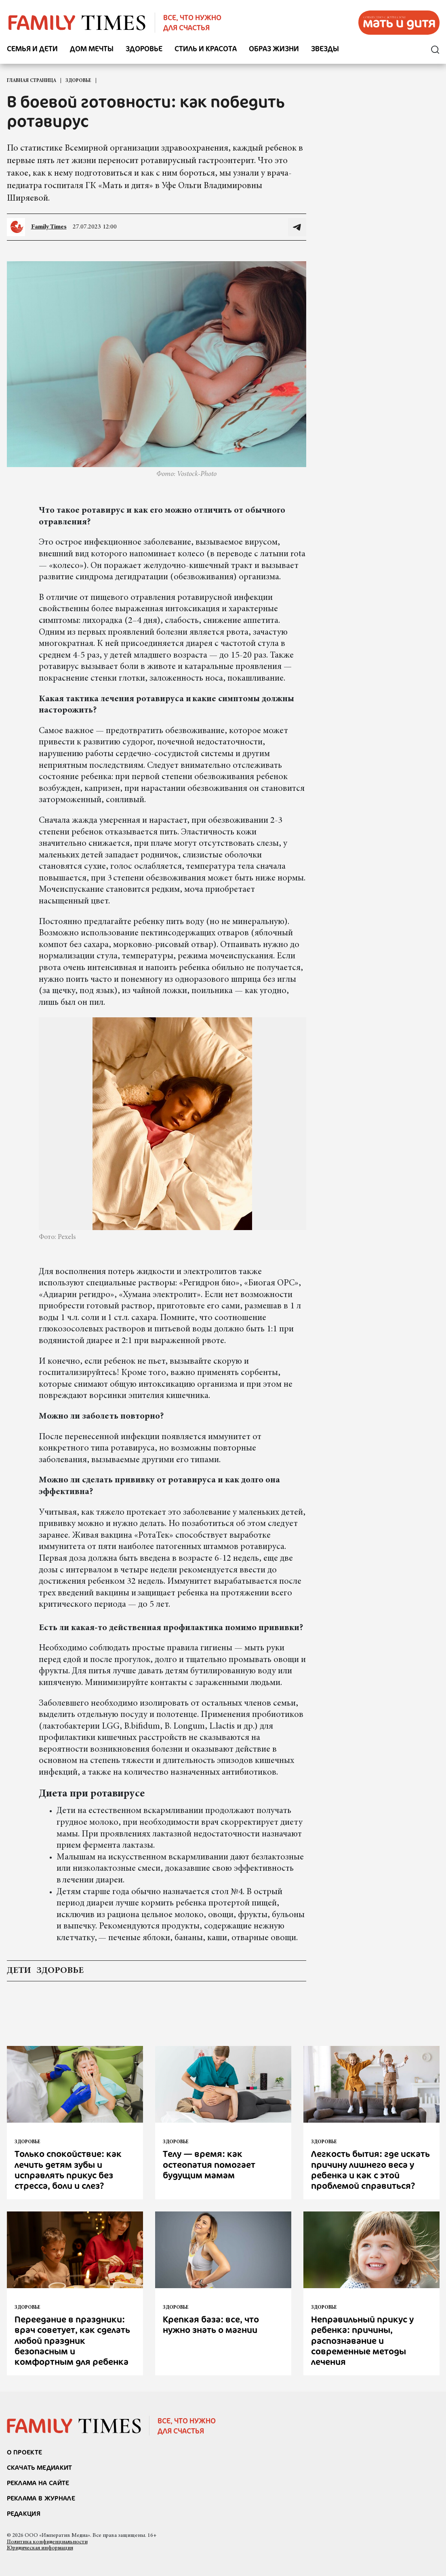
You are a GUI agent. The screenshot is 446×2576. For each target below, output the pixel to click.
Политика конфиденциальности (47, 2542)
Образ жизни (274, 49)
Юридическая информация (40, 2548)
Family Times (49, 227)
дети (19, 1970)
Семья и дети (32, 49)
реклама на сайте (38, 2482)
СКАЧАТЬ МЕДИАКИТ (39, 2467)
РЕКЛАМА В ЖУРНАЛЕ (41, 2498)
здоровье (60, 1970)
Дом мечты (92, 49)
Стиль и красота (206, 49)
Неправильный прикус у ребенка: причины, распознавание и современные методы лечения (362, 2340)
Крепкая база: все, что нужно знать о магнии (211, 2324)
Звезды (325, 49)
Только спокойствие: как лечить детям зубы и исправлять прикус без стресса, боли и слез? (68, 2169)
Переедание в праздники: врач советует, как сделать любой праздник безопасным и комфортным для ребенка (72, 2340)
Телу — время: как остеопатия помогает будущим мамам (209, 2164)
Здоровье (144, 49)
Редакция (24, 2513)
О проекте (24, 2452)
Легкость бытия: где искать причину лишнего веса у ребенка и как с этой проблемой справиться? (370, 2169)
